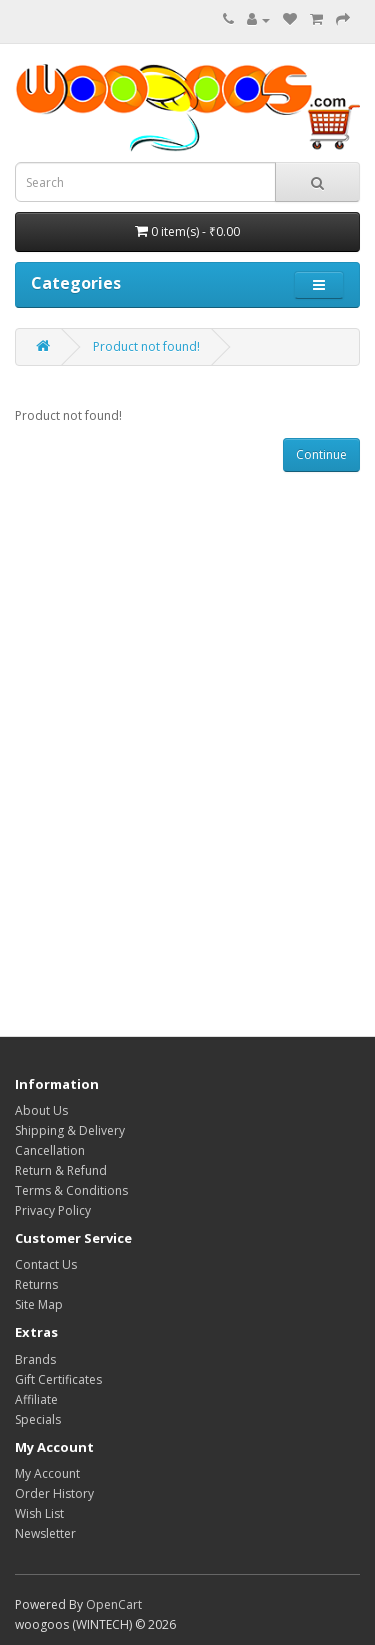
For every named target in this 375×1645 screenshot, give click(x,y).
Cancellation (50, 1150)
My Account (47, 1473)
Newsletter (45, 1533)
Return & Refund (61, 1170)
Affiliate (36, 1399)
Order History (54, 1493)
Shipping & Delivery (70, 1130)
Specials (38, 1419)
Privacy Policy (53, 1210)
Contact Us (46, 1264)
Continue (321, 454)
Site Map (39, 1304)
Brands (35, 1359)
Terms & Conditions (71, 1190)
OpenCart (114, 1604)
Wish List (39, 1513)
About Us (41, 1110)
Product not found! (146, 346)
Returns (36, 1284)
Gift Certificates (58, 1379)
